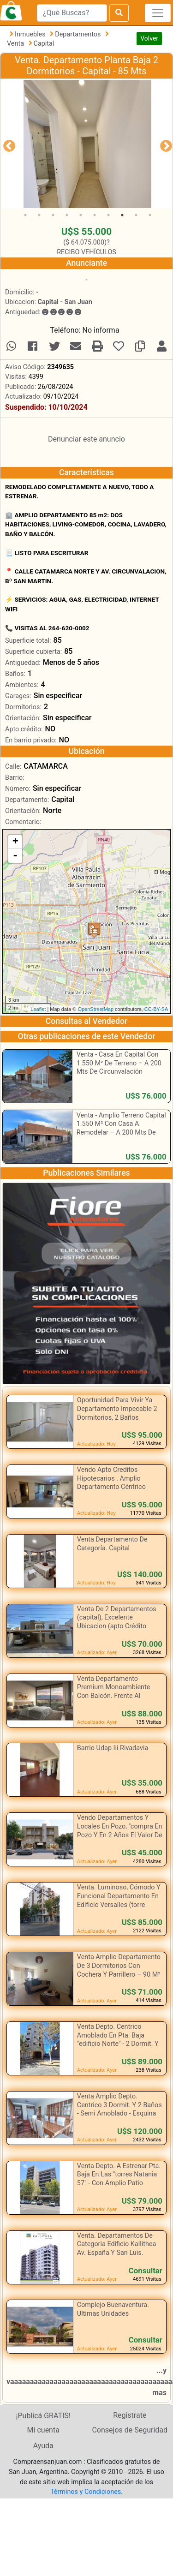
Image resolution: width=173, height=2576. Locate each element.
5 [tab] (80, 215)
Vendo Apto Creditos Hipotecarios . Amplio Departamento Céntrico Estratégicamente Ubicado (116, 1483)
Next (163, 144)
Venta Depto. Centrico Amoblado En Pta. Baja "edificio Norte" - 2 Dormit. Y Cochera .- (118, 2039)
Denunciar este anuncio (86, 439)
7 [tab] (108, 215)
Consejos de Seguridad (129, 2430)
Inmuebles (31, 34)
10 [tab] (150, 215)
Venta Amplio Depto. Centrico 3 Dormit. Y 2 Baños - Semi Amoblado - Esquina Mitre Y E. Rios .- (119, 2109)
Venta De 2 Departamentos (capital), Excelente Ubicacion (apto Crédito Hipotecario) (116, 1622)
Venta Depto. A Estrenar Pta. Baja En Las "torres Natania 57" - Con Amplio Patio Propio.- (119, 2179)
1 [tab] (25, 215)
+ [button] (15, 842)
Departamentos (78, 34)
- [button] (15, 856)
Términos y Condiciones (85, 2492)
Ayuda (43, 2445)
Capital (44, 44)
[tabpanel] (87, 144)
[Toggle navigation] (158, 13)
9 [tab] (136, 215)
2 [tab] (39, 215)
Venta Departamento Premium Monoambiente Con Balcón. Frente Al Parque (113, 1692)
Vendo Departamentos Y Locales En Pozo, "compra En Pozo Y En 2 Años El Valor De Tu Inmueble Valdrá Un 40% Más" (119, 1835)
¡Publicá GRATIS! (43, 2415)
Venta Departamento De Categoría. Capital (112, 1544)
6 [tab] (94, 215)
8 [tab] (122, 215)
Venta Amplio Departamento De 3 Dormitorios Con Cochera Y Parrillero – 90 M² (119, 1965)
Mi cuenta (43, 2430)
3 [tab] (53, 215)
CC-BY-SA (156, 1009)
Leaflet (38, 1009)
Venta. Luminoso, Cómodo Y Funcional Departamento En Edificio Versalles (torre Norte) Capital (119, 1900)
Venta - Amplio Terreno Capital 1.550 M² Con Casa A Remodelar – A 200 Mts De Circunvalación (121, 1128)
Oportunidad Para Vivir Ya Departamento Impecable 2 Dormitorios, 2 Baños (117, 1408)
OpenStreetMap (95, 1009)
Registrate (129, 2415)
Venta (16, 44)
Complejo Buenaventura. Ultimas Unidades (113, 2309)
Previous (7, 144)
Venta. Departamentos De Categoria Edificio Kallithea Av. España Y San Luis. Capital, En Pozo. (116, 2248)
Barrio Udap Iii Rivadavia (112, 1748)
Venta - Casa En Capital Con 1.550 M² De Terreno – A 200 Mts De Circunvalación (119, 1063)
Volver (149, 38)
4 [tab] (67, 215)
